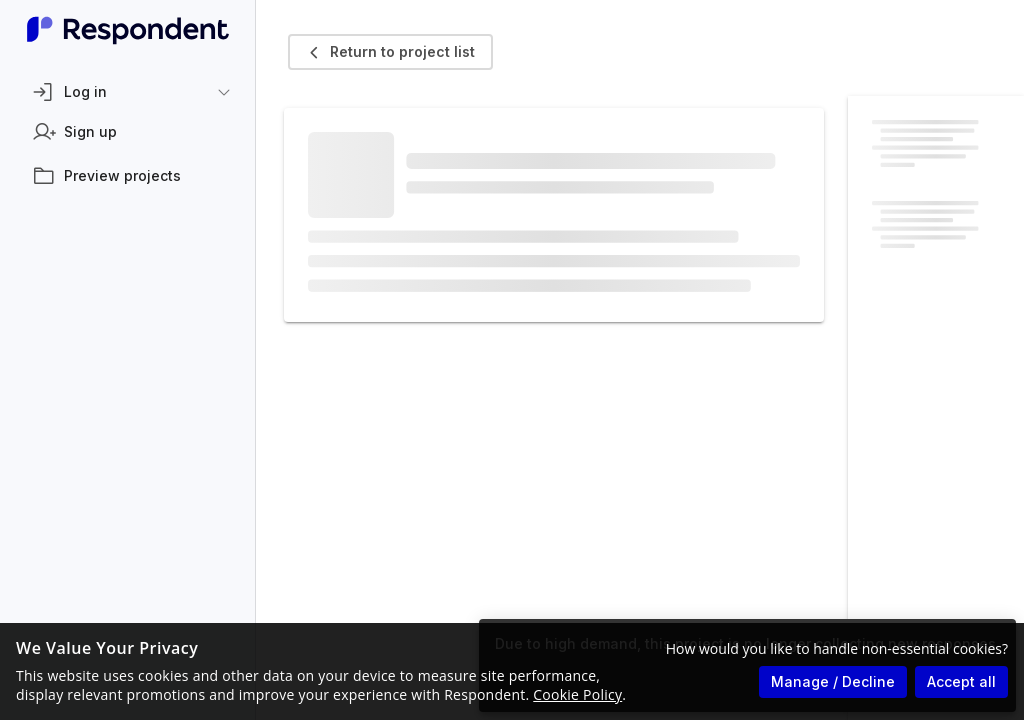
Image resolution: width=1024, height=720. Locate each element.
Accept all (961, 681)
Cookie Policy (577, 694)
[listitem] (128, 132)
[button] (128, 92)
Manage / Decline (833, 681)
